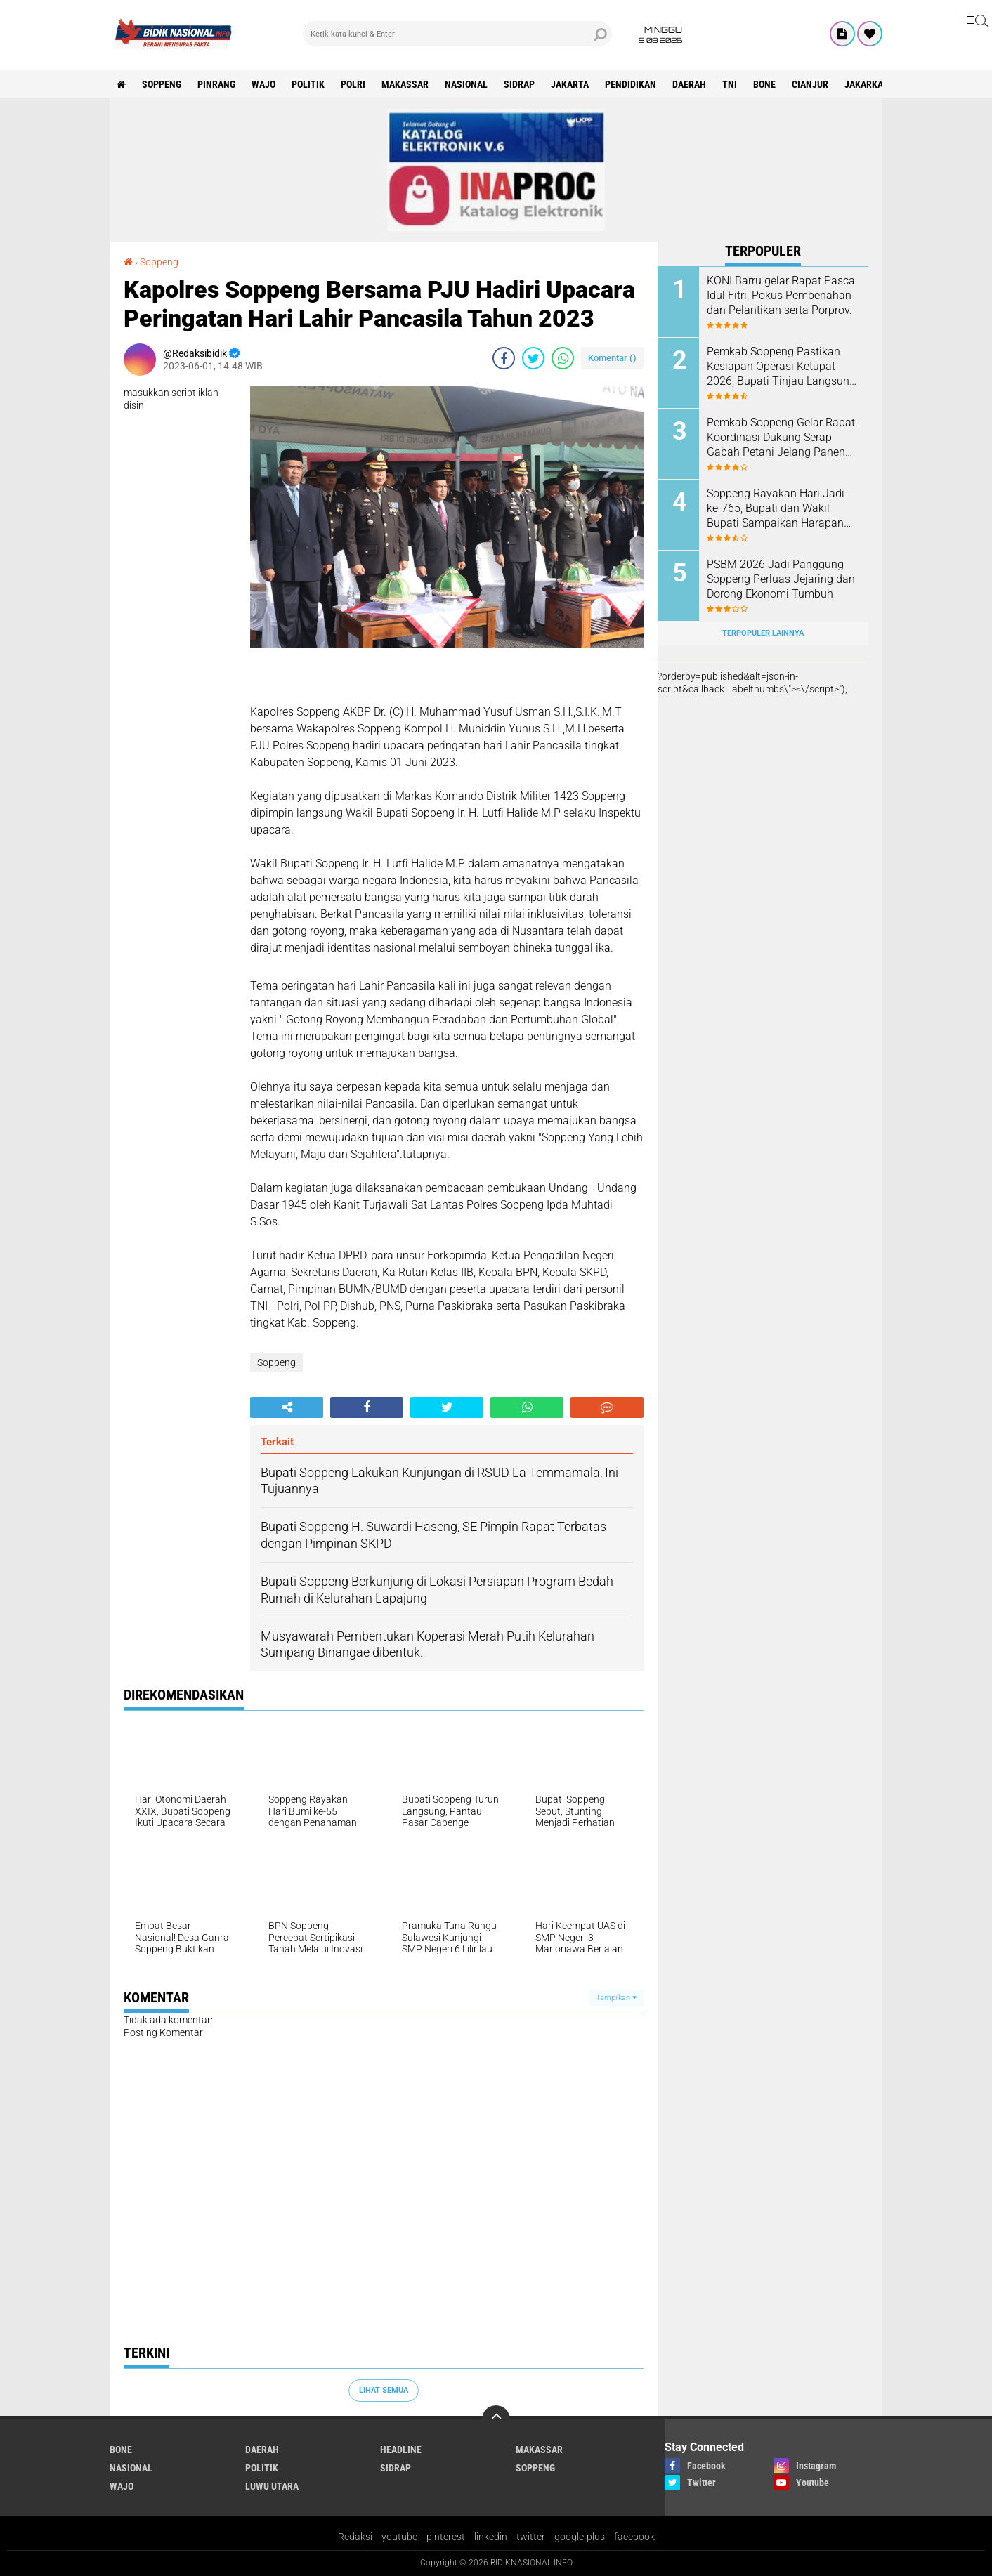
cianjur (810, 84)
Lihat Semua (383, 2390)
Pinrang (216, 84)
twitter (530, 2536)
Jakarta (570, 84)
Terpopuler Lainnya (763, 633)
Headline (401, 2449)
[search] (457, 33)
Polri (353, 84)
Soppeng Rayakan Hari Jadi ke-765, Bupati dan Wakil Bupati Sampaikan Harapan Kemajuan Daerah (775, 508)
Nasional (466, 84)
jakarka (863, 84)
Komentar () (612, 358)
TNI (729, 84)
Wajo (263, 84)
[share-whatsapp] (563, 358)
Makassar (405, 84)
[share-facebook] (503, 358)
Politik (308, 84)
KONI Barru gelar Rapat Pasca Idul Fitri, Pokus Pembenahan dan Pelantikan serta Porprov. (781, 295)
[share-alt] (286, 1407)
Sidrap (519, 84)
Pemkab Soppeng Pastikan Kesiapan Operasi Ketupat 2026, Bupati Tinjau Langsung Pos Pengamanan (781, 366)
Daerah (689, 84)
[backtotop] (496, 2419)
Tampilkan (616, 1997)
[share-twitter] (533, 358)
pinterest (445, 2536)
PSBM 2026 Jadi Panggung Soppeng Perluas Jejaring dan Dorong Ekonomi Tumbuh (781, 579)
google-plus (579, 2536)
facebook (634, 2536)
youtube (399, 2536)
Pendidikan (630, 84)
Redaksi (355, 2536)
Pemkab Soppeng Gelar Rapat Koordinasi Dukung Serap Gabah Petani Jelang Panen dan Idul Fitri (781, 437)
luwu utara (272, 2486)
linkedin (490, 2536)
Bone (764, 84)
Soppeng (161, 84)
